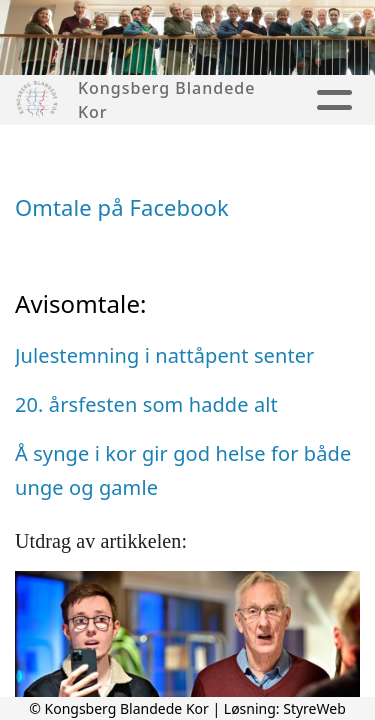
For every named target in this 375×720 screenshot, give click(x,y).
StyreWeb (314, 708)
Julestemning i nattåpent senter (164, 355)
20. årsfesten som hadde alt (146, 404)
